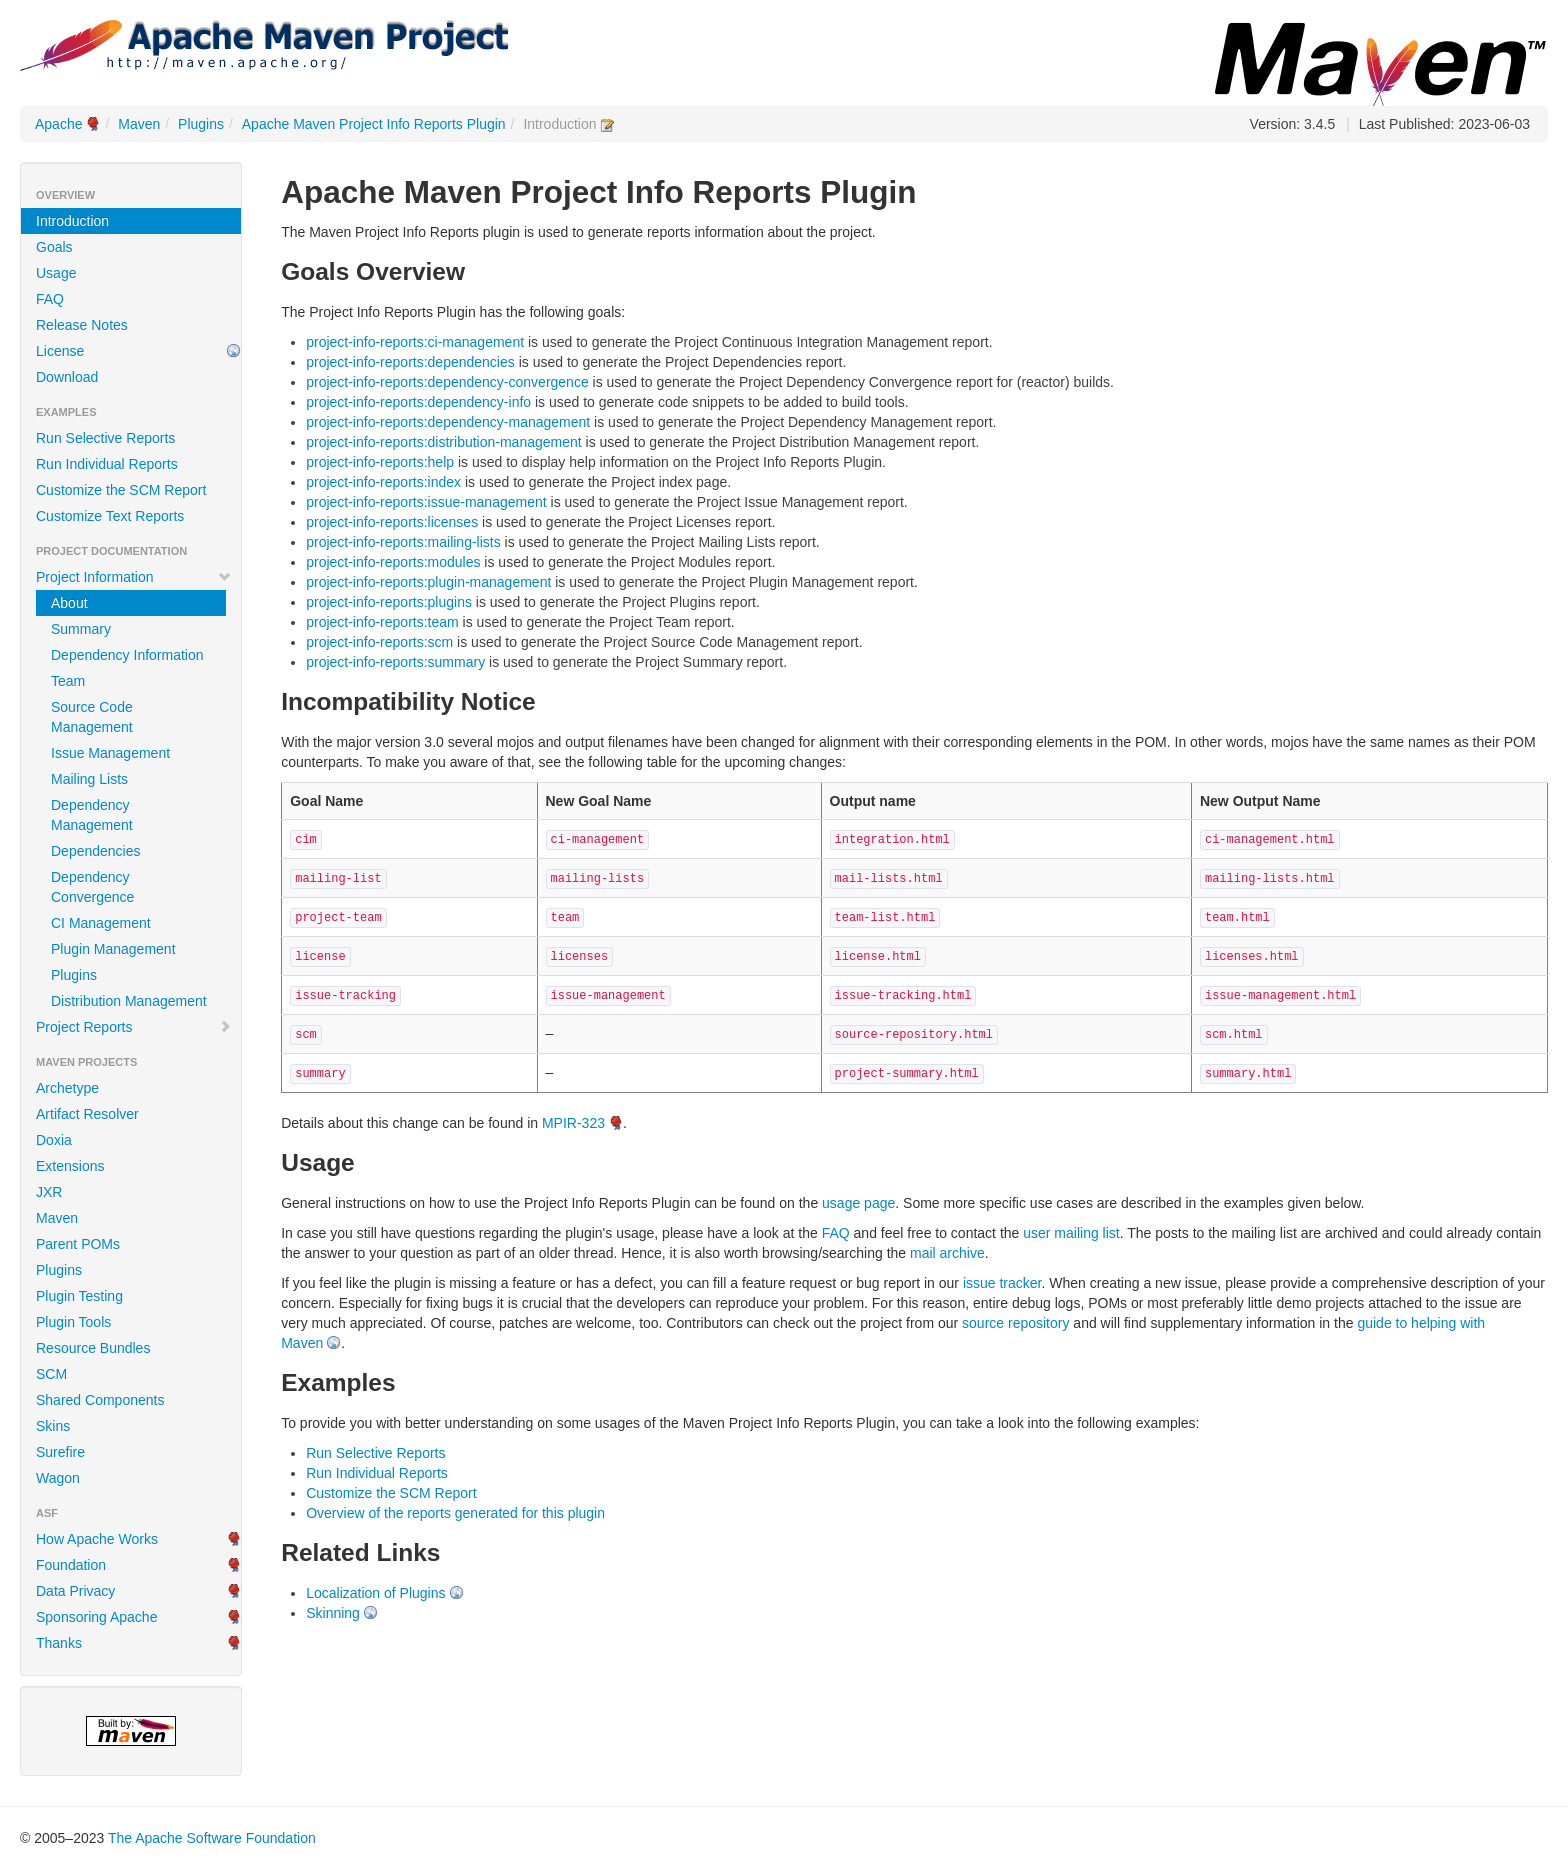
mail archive (947, 1253)
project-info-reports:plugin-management (428, 582)
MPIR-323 (573, 1123)
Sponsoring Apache (96, 1617)
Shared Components (100, 1400)
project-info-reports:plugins (389, 602)
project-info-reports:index (383, 482)
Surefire (60, 1452)
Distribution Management (129, 1001)
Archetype (67, 1088)
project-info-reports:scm (379, 642)
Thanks (59, 1643)
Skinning (333, 1613)
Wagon (58, 1478)
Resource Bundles (93, 1348)
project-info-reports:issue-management (426, 502)
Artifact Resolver (87, 1114)
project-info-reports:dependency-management (448, 422)
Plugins (201, 124)
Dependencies (96, 851)
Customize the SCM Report (121, 490)
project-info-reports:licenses (392, 522)
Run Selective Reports (105, 438)
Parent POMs (78, 1244)
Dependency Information (127, 655)
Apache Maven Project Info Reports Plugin (374, 124)
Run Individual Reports (107, 464)
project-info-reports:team (382, 622)
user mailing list (1071, 1233)
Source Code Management (92, 717)
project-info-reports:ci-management (415, 342)
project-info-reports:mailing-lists (403, 542)
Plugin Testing (79, 1296)
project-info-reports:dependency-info (418, 402)
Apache (58, 124)
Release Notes (82, 325)
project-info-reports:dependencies (410, 362)
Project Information (134, 577)
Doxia (54, 1140)
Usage (56, 273)
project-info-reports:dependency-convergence (447, 382)
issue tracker (1002, 1283)
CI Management (101, 923)
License (60, 351)
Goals (54, 247)
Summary (81, 629)
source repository (1015, 1323)
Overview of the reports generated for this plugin (455, 1513)
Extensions (70, 1166)
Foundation (71, 1565)
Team (68, 681)
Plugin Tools (73, 1322)
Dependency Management (92, 815)
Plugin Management (113, 949)
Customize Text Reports (110, 516)
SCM (51, 1374)
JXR (49, 1192)
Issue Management (110, 753)
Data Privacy (75, 1591)
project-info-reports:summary (395, 662)
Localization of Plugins (375, 1593)
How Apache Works (97, 1539)
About (69, 603)
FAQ (50, 299)
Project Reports (134, 1027)
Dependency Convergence (92, 887)
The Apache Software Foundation (212, 1838)
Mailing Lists (89, 779)
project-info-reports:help (380, 462)
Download (67, 377)
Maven (139, 124)
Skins (53, 1426)
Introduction (72, 221)
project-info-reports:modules (393, 562)
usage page (858, 1203)
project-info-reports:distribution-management (443, 442)
